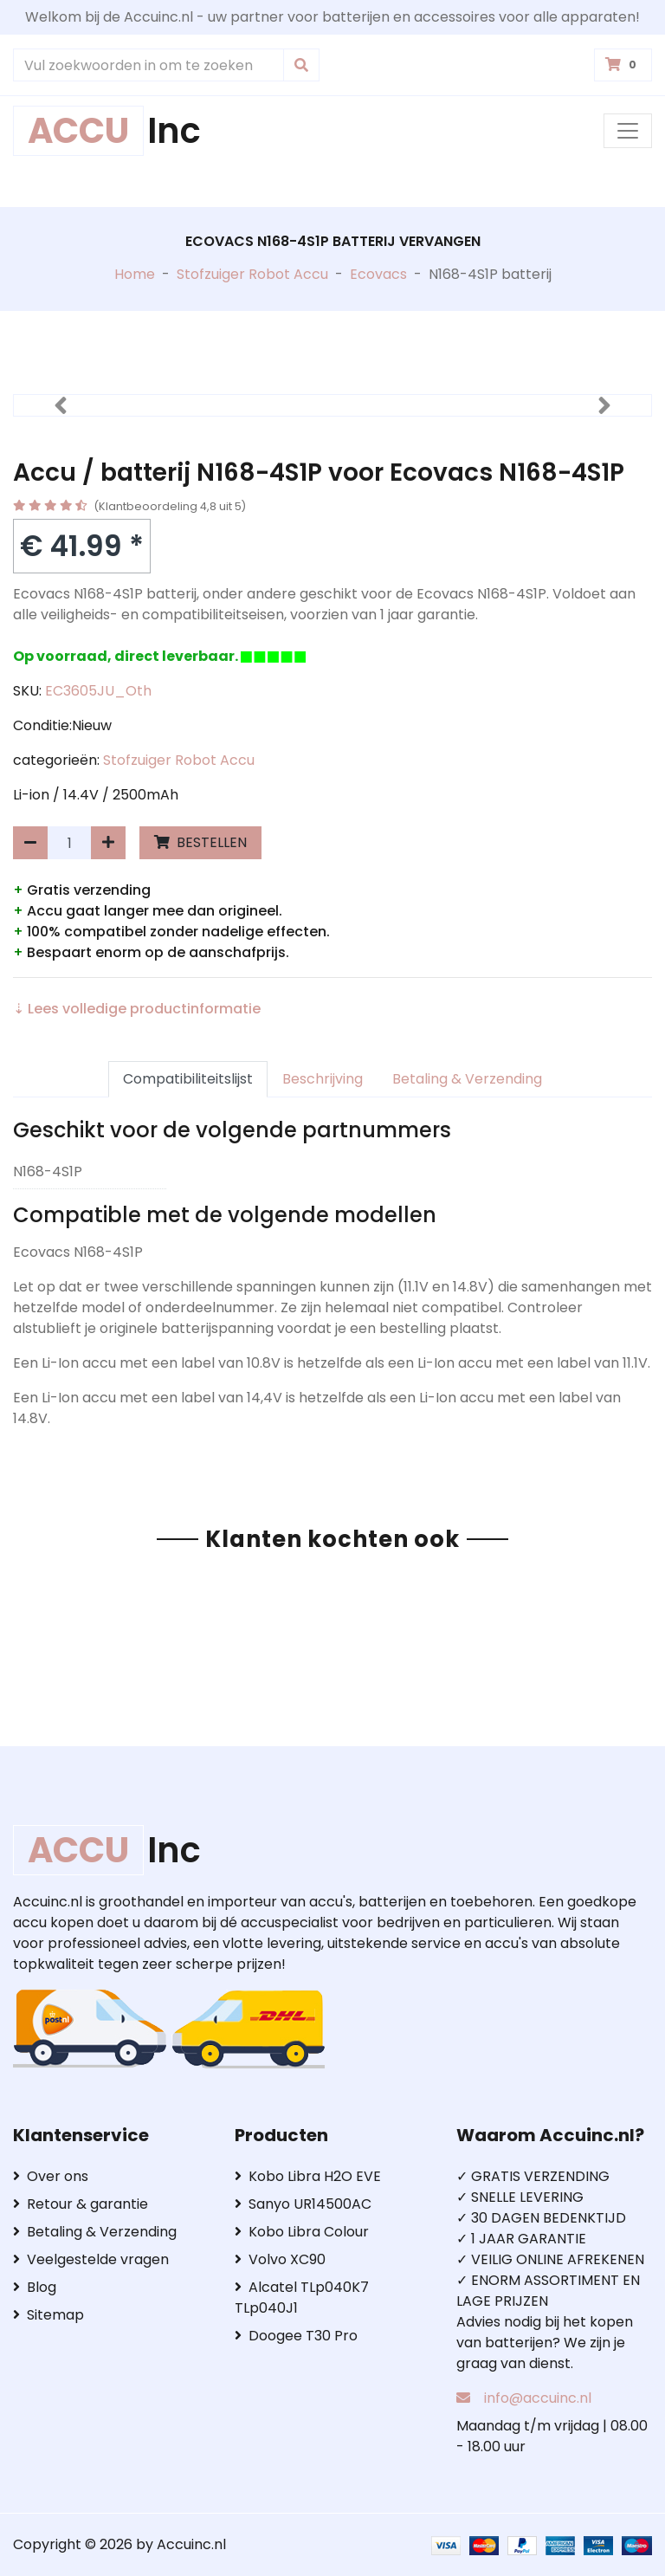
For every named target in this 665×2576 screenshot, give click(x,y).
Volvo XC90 (280, 2259)
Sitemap (48, 2315)
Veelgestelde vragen (91, 2259)
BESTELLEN (200, 842)
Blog (34, 2287)
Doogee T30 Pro (296, 2336)
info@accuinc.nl (537, 2398)
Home (134, 274)
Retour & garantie (80, 2204)
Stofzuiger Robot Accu (252, 274)
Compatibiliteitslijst (188, 1079)
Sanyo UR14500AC (303, 2204)
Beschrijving (322, 1079)
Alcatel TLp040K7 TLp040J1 (302, 2297)
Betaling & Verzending (467, 1079)
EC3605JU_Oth (98, 691)
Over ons (50, 2176)
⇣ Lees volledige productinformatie (137, 1009)
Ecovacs (378, 274)
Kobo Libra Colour (302, 2232)
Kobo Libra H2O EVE (308, 2176)
